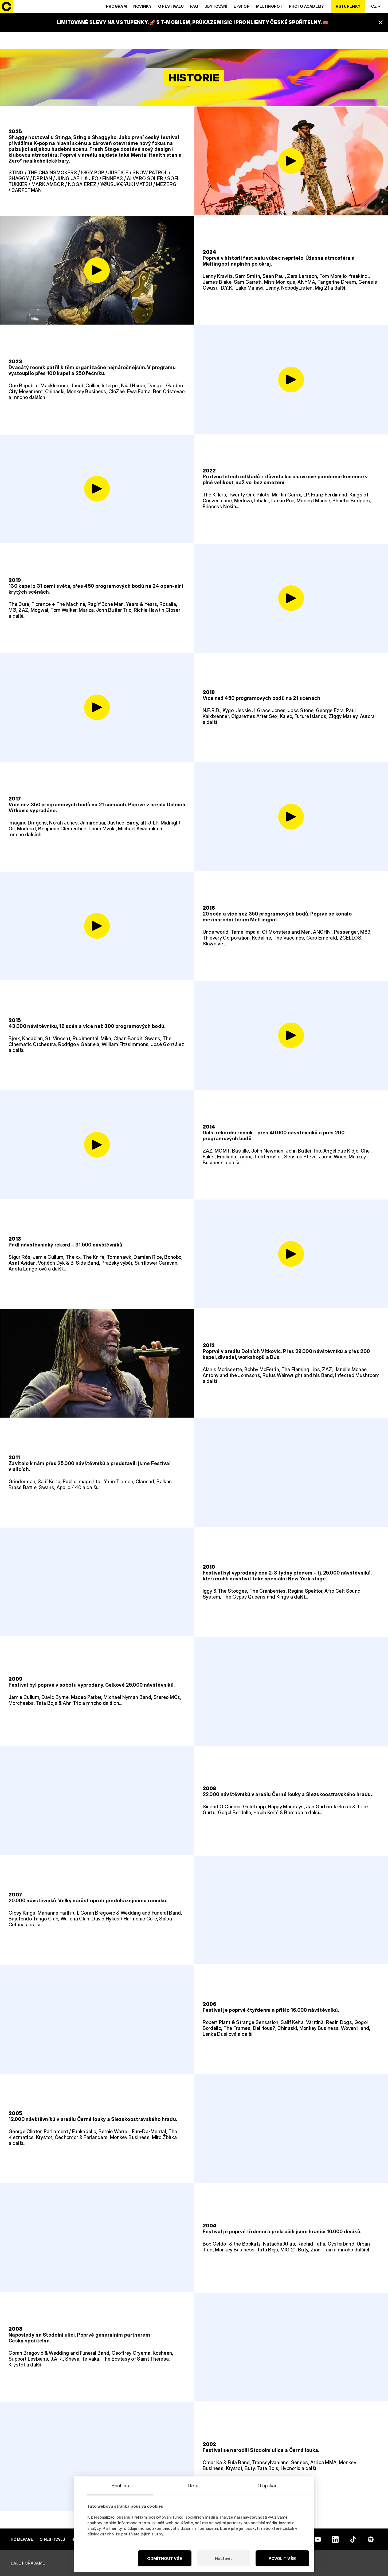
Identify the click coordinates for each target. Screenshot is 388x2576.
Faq (194, 6)
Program (116, 6)
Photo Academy (306, 6)
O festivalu (171, 6)
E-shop (242, 6)
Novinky (142, 6)
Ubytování (216, 6)
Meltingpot (269, 6)
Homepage (22, 2539)
